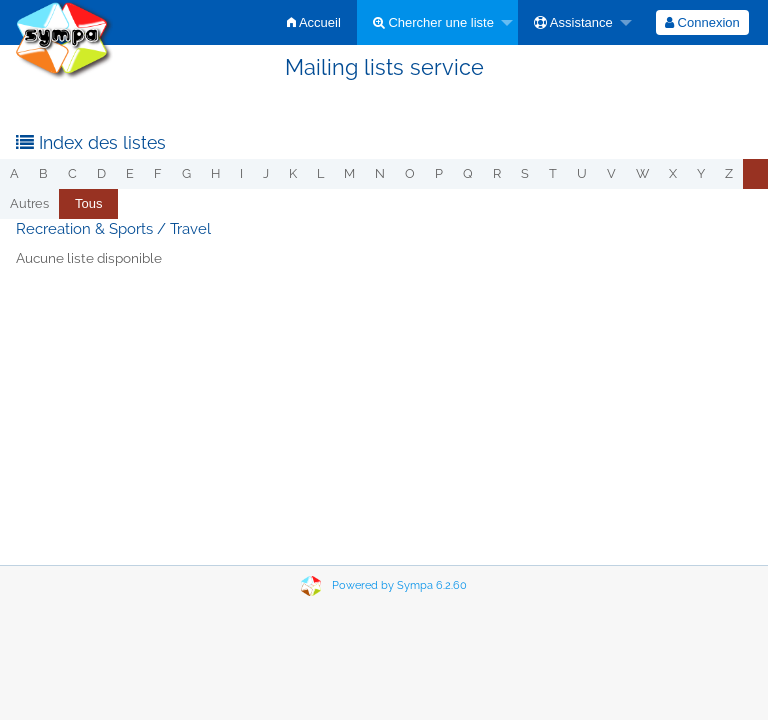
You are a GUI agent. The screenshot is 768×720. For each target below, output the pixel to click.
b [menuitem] (43, 173)
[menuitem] (314, 22)
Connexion (702, 22)
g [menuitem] (186, 173)
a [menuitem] (14, 173)
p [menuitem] (439, 173)
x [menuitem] (673, 173)
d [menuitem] (101, 173)
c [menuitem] (72, 173)
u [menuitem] (582, 173)
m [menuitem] (349, 173)
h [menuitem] (215, 173)
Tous (88, 203)
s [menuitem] (525, 173)
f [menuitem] (158, 173)
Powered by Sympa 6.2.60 (399, 585)
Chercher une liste (433, 22)
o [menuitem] (410, 173)
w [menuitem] (642, 173)
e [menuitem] (130, 173)
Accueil (314, 22)
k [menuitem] (293, 173)
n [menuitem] (380, 173)
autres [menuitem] (29, 203)
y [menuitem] (701, 173)
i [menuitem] (241, 173)
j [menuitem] (266, 173)
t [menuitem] (553, 173)
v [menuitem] (611, 173)
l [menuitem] (320, 173)
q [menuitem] (468, 173)
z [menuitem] (729, 173)
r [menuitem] (497, 173)
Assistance (573, 22)
